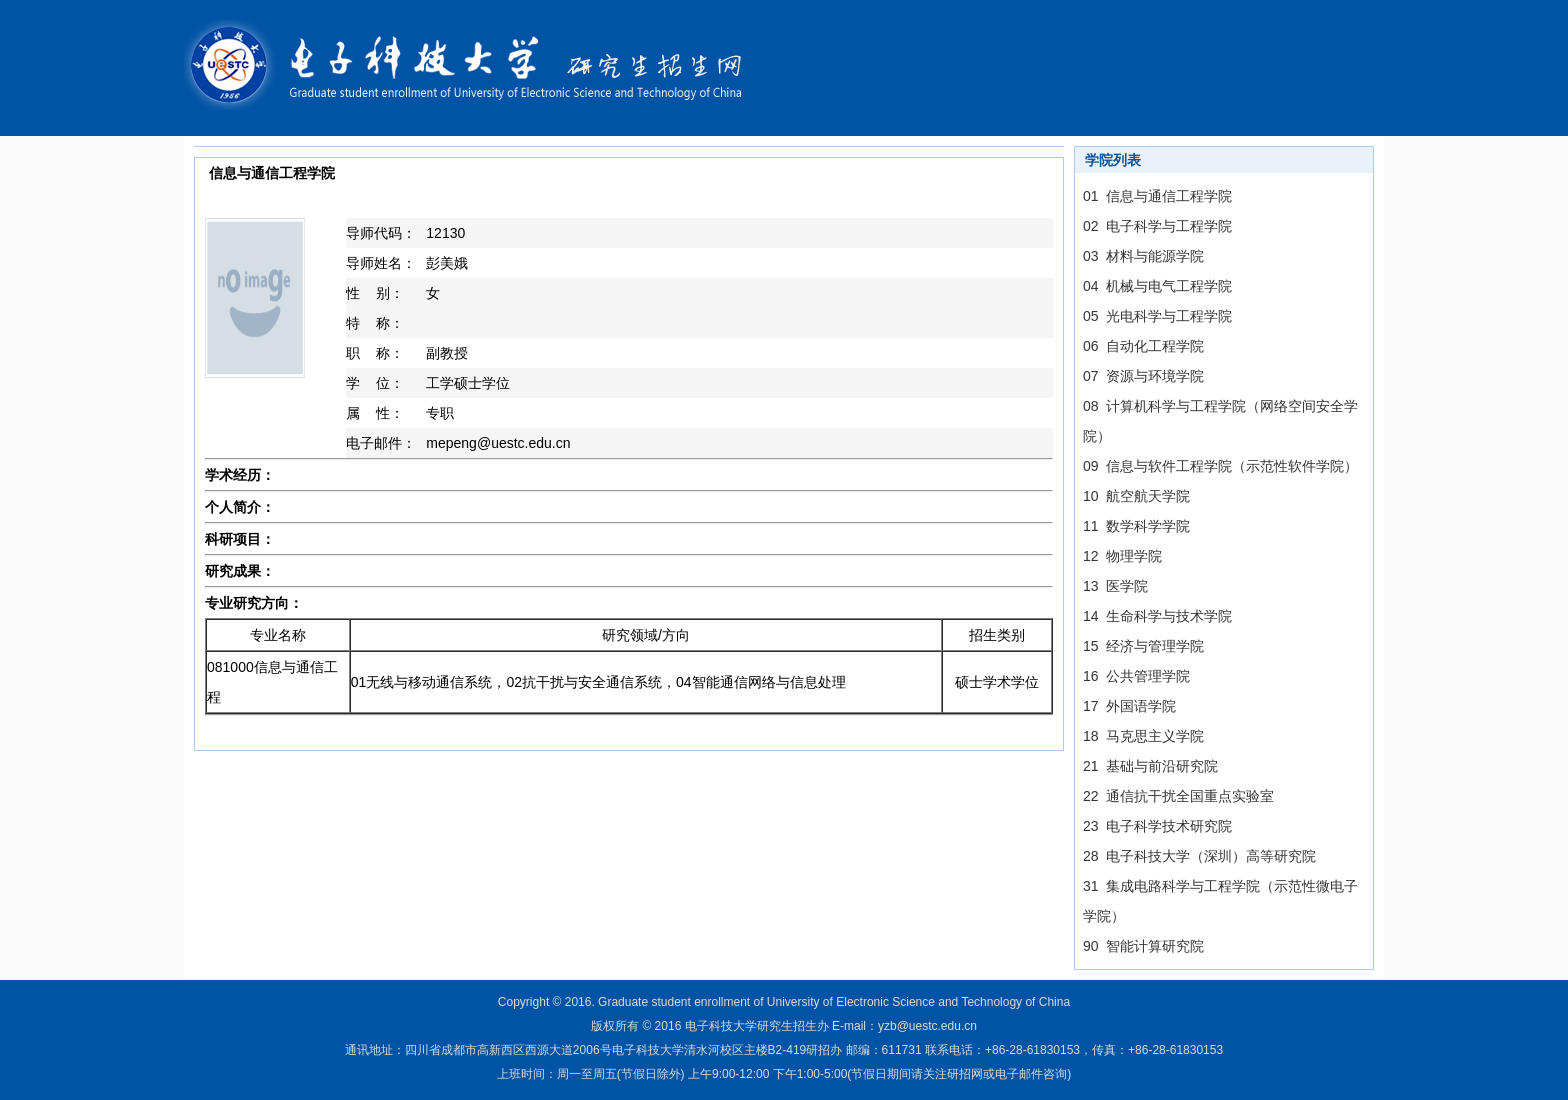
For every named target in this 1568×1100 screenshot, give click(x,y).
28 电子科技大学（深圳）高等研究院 (1199, 856)
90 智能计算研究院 (1143, 946)
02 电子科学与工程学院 (1157, 226)
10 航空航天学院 (1136, 496)
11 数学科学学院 (1136, 526)
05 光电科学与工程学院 (1157, 316)
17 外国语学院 (1129, 706)
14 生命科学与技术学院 (1157, 616)
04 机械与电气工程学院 (1157, 286)
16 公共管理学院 (1136, 676)
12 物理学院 (1122, 556)
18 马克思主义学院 (1143, 736)
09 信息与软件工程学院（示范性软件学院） (1220, 466)
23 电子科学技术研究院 (1157, 826)
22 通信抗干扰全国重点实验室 (1178, 796)
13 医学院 (1115, 586)
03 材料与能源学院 (1143, 256)
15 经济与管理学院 (1143, 646)
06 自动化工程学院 (1143, 346)
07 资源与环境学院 (1143, 376)
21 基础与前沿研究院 (1150, 766)
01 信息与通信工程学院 (1157, 196)
